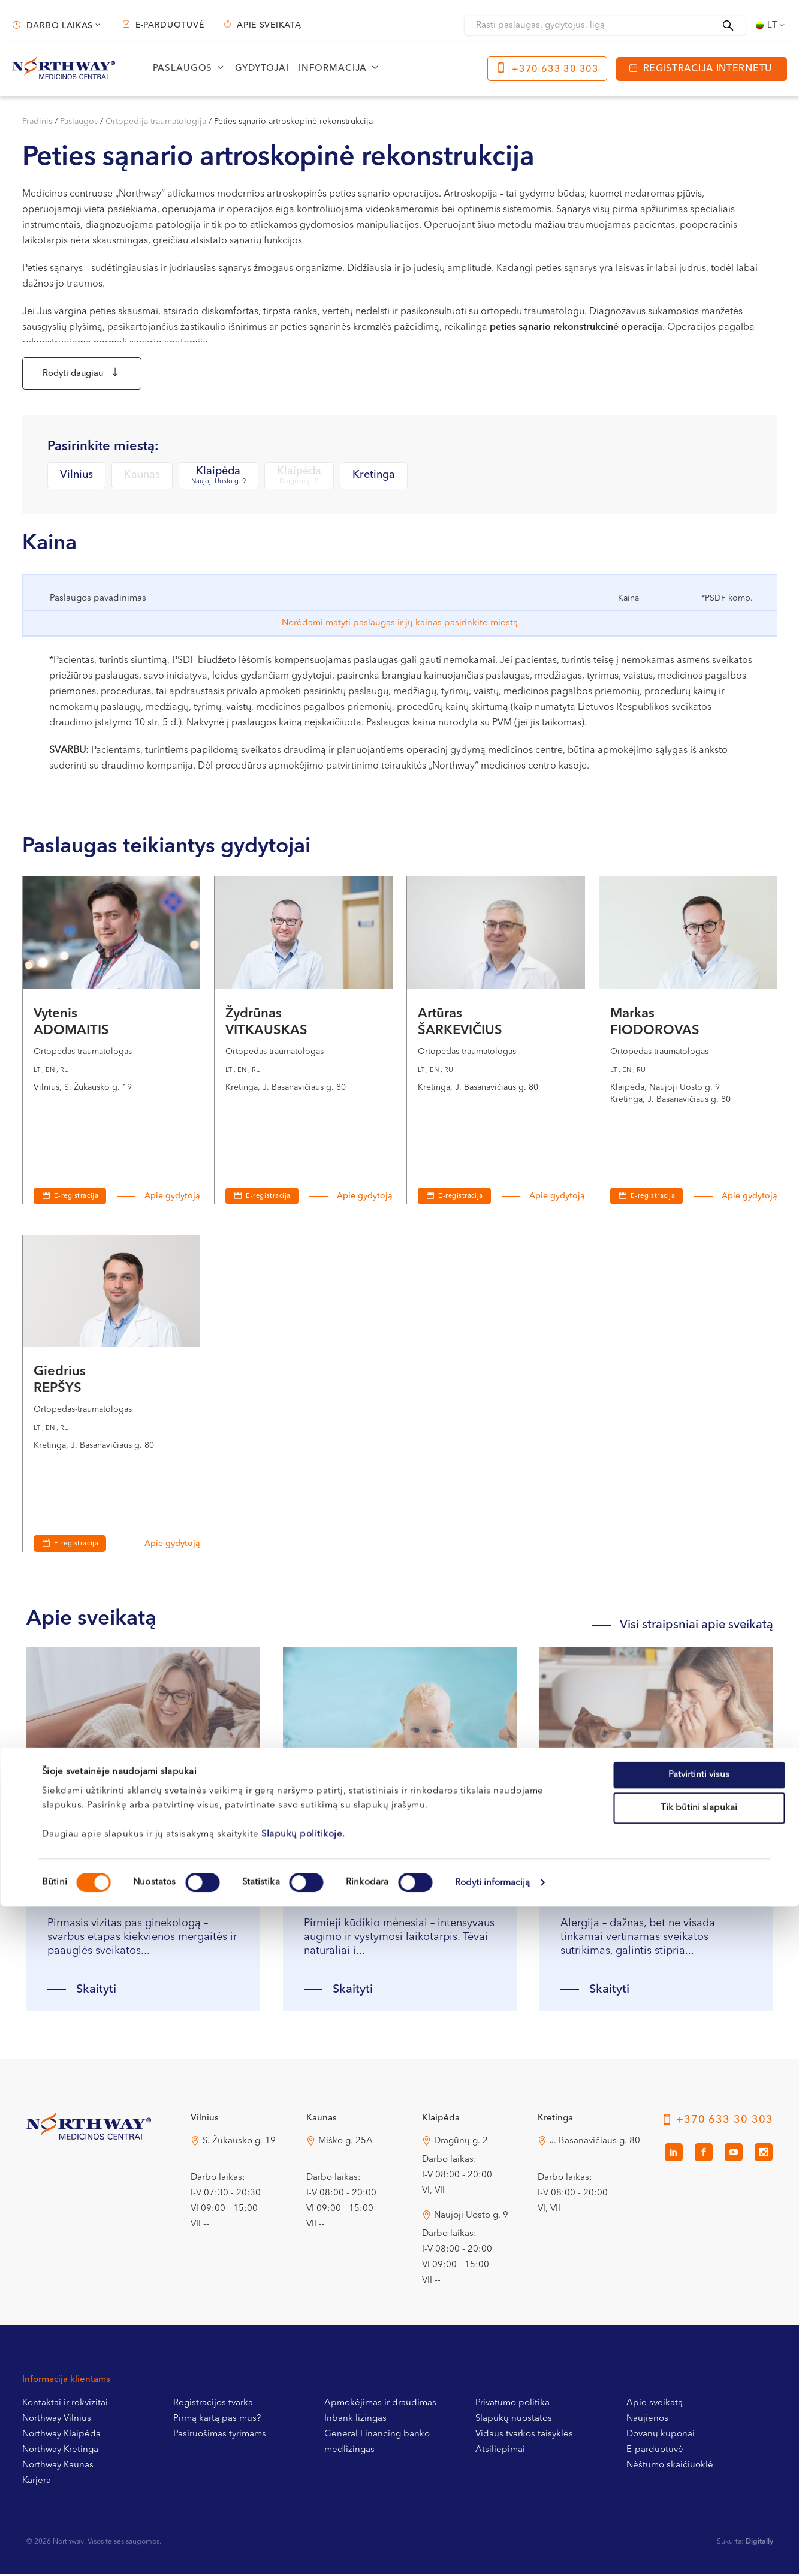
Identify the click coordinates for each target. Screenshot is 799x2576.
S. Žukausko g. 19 (239, 2149)
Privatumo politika (512, 2411)
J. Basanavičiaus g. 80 (595, 2149)
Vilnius (76, 483)
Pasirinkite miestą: (103, 454)
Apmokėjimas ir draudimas (380, 2411)
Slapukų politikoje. (303, 2503)
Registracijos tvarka (213, 2411)
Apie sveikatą (269, 25)
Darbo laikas (59, 26)
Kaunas (142, 483)
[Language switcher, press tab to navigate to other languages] (771, 25)
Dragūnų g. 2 (461, 2149)
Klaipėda (218, 484)
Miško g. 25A (345, 2149)
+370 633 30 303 (555, 69)
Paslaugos (183, 68)
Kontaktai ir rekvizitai (65, 2411)
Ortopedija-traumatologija (155, 121)
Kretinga (373, 483)
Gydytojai (262, 68)
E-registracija (76, 1204)
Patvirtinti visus (698, 2444)
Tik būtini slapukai (699, 2477)
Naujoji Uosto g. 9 (471, 2223)
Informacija (333, 68)
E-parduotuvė (169, 25)
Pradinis (37, 121)
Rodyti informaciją (492, 2552)
